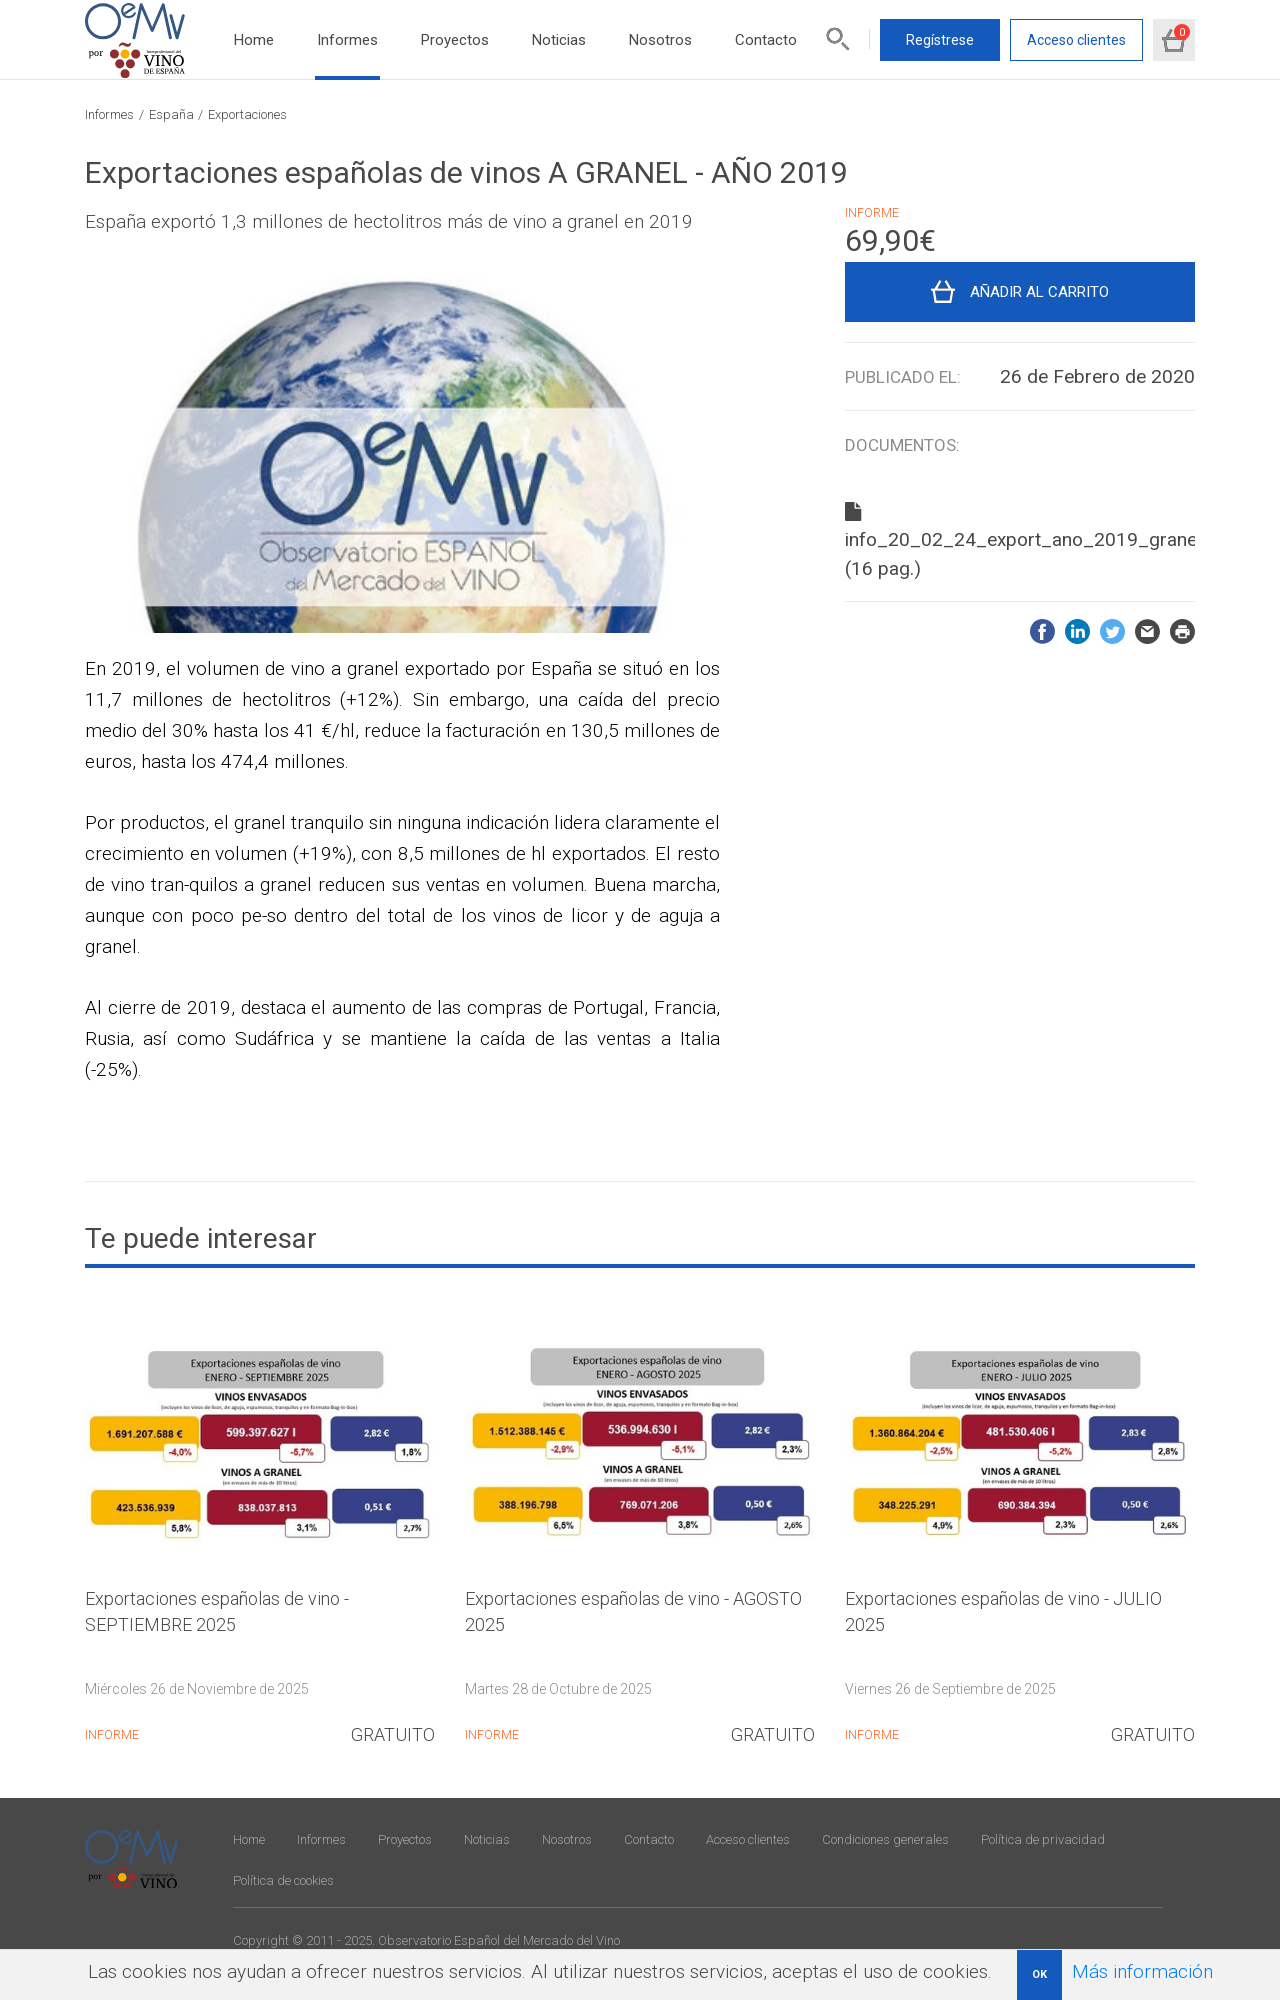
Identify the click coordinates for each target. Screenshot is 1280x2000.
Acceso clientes (1076, 40)
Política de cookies (283, 1880)
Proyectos (455, 40)
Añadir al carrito (1039, 292)
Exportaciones (247, 114)
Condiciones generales (885, 1839)
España (171, 114)
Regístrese (940, 40)
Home (254, 40)
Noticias (559, 40)
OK (1039, 1974)
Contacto (766, 40)
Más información (1142, 1971)
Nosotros (660, 40)
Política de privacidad (1043, 1839)
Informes (347, 40)
